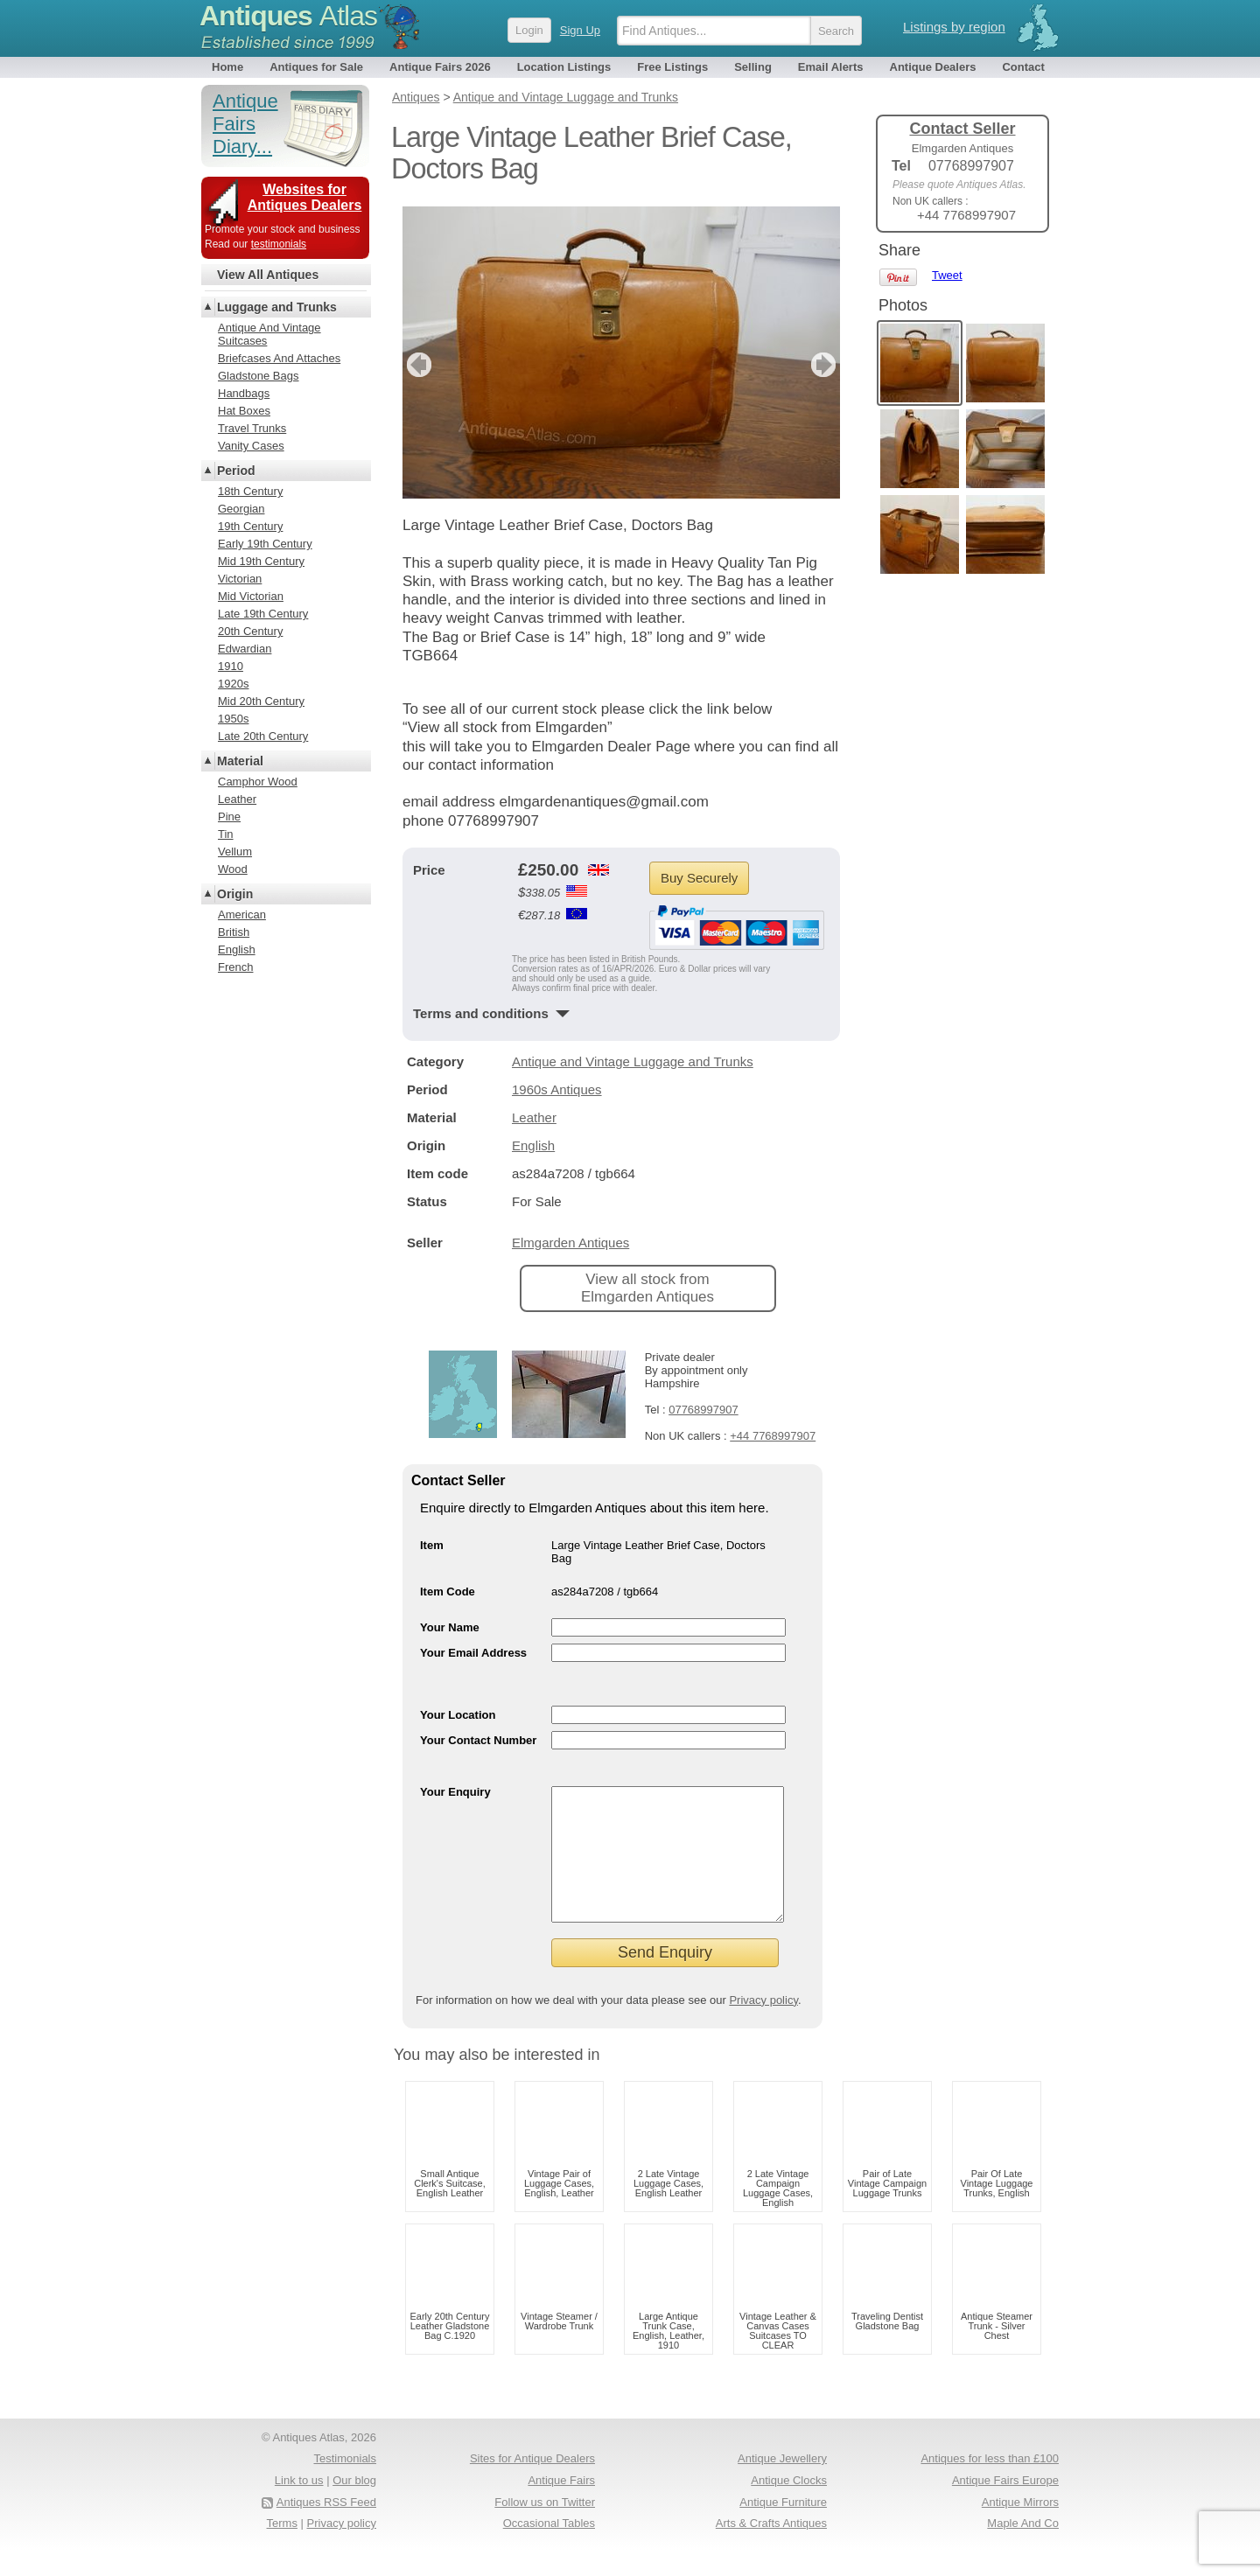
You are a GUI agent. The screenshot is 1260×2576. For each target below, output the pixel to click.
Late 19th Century (263, 613)
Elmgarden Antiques (570, 1242)
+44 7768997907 (773, 1435)
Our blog (354, 2506)
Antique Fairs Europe (1005, 2506)
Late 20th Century (263, 736)
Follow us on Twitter (544, 2528)
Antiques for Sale (316, 66)
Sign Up (580, 30)
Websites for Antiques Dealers (305, 197)
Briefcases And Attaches (279, 358)
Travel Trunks (252, 428)
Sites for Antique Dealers (532, 2484)
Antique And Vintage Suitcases (269, 334)
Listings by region (954, 26)
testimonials (278, 244)
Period (236, 471)
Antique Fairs (561, 2506)
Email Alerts (831, 66)
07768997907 (703, 1409)
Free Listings (672, 66)
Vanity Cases (251, 445)
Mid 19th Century (261, 561)
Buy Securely (699, 877)
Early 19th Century (265, 543)
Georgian (241, 508)
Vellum (235, 851)
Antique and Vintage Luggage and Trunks (632, 1061)
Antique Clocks (789, 2506)
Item (432, 1545)
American (242, 914)
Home (227, 66)
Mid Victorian (251, 596)
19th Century (250, 526)
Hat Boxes (244, 410)
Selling (753, 66)
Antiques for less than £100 (989, 2484)
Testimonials (344, 2484)
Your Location (457, 1714)
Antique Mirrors (1020, 2528)
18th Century (250, 491)
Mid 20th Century (261, 701)
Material (240, 761)
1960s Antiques (557, 1089)
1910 (230, 666)
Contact (1023, 66)
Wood (233, 869)
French (235, 967)
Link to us (299, 2506)
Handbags (244, 393)
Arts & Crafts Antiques (771, 2549)
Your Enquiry (455, 1791)
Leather (534, 1117)
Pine (229, 816)
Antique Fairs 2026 (440, 66)
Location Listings (564, 66)
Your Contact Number (478, 1740)
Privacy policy (763, 2026)
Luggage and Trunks (277, 307)
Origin (235, 894)
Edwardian (244, 648)
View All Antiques (267, 275)
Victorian (240, 578)
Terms (282, 2549)
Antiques (288, 15)
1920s (233, 683)
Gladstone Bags (258, 375)
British (233, 932)
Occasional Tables (549, 2549)
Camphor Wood (258, 781)
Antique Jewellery (782, 2484)
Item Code (447, 1591)
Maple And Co (1023, 2549)
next (825, 365)
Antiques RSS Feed (326, 2528)
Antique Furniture (783, 2528)
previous (416, 365)
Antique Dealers (933, 66)
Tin (226, 834)
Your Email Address (473, 1652)
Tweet (947, 275)
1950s (233, 718)
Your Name (450, 1627)
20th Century (250, 631)
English (533, 1145)
